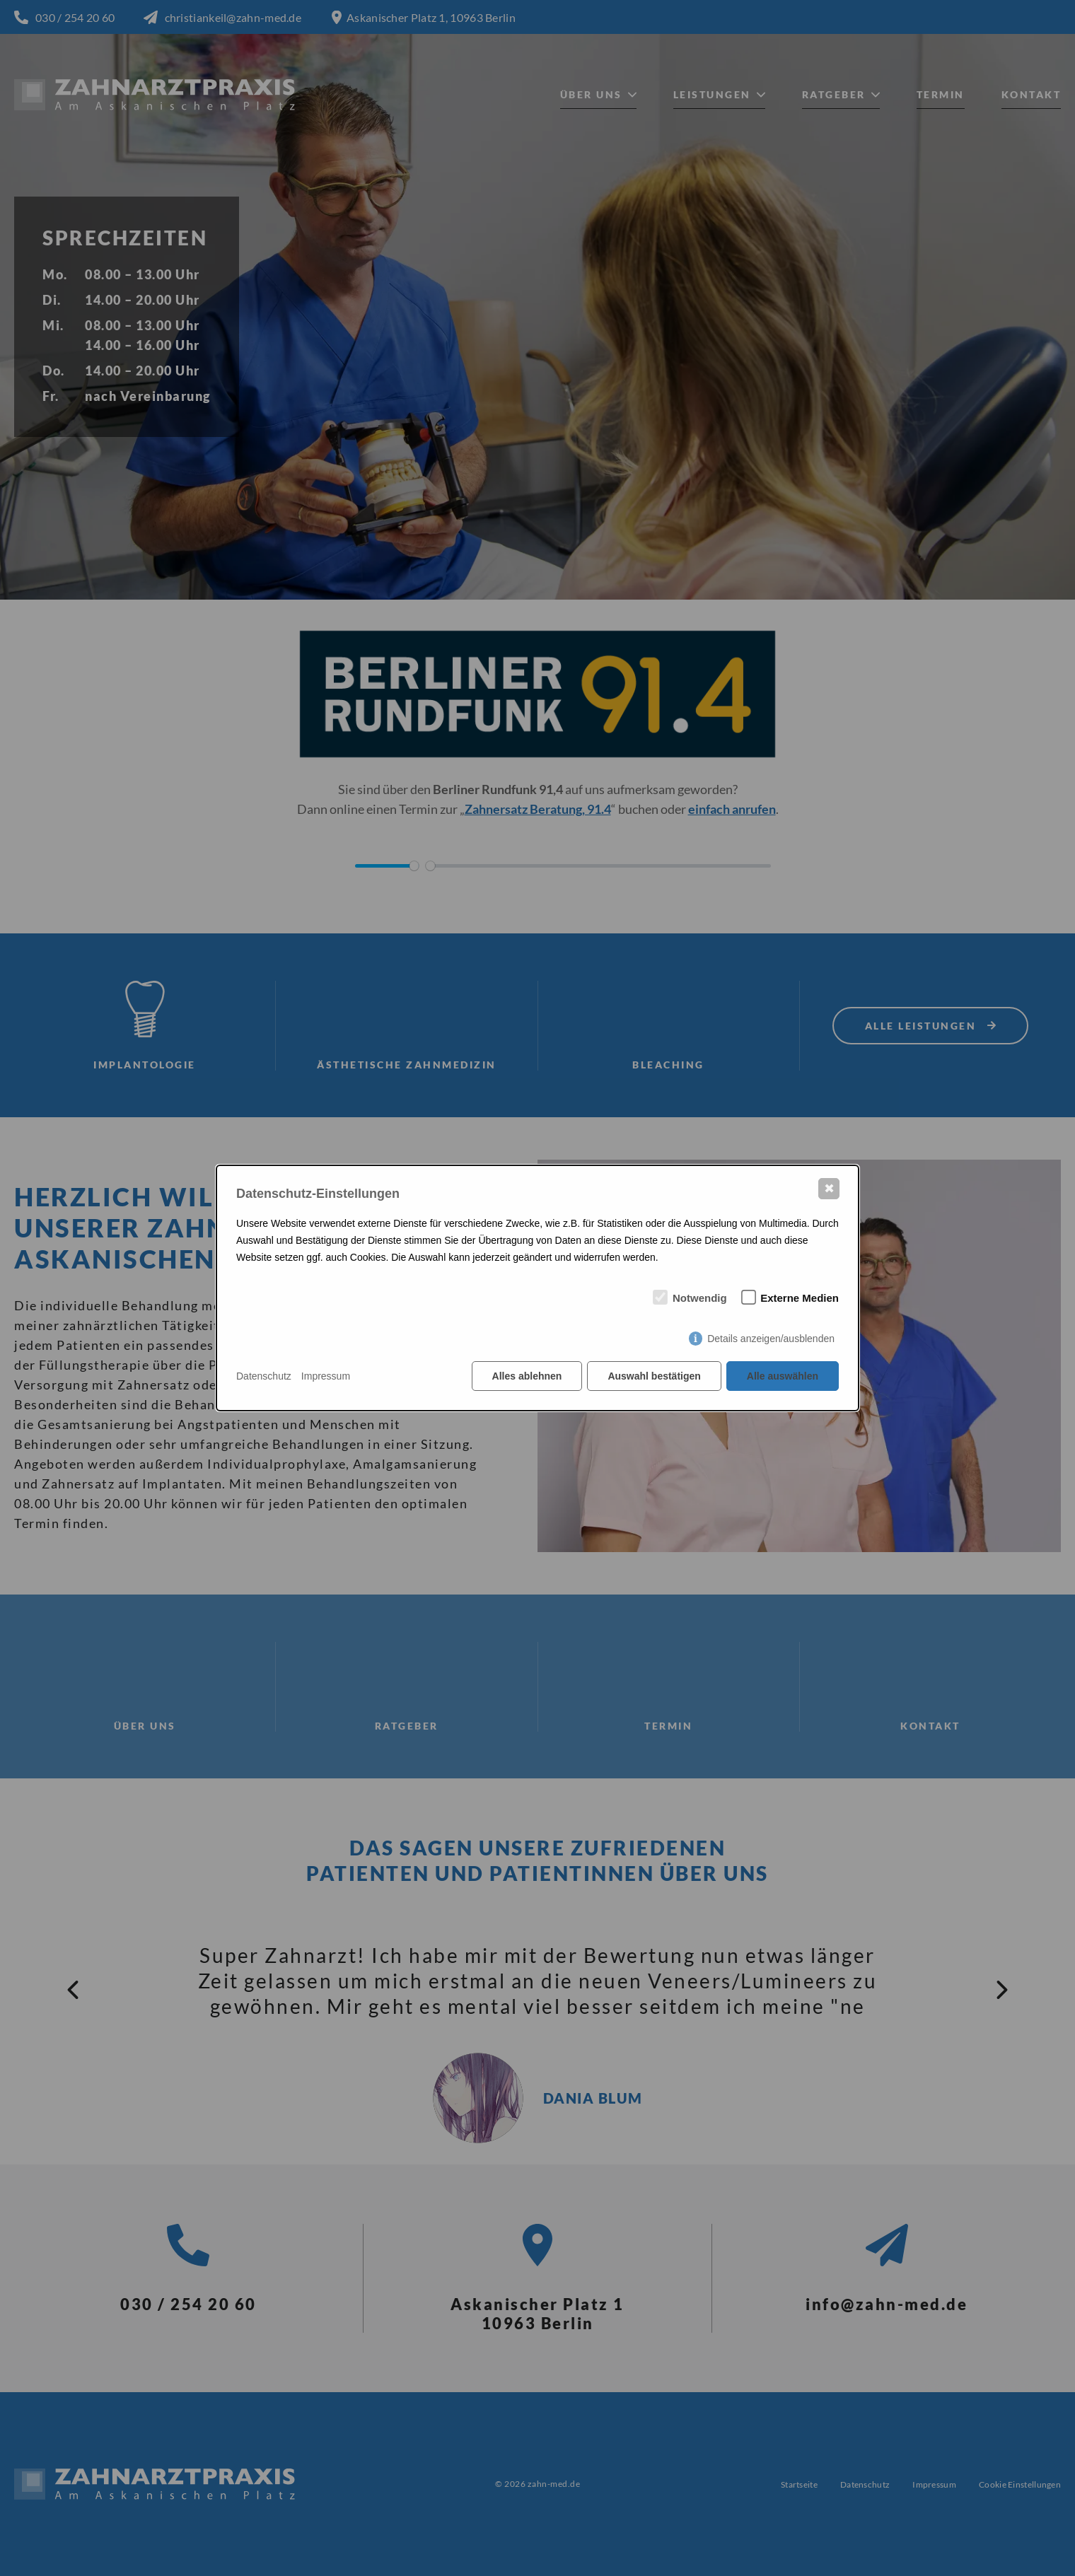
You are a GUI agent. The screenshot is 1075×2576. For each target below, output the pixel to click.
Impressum (325, 1376)
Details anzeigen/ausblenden (771, 1338)
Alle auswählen (782, 1376)
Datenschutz (263, 1376)
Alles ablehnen (527, 1376)
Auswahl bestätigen (654, 1376)
